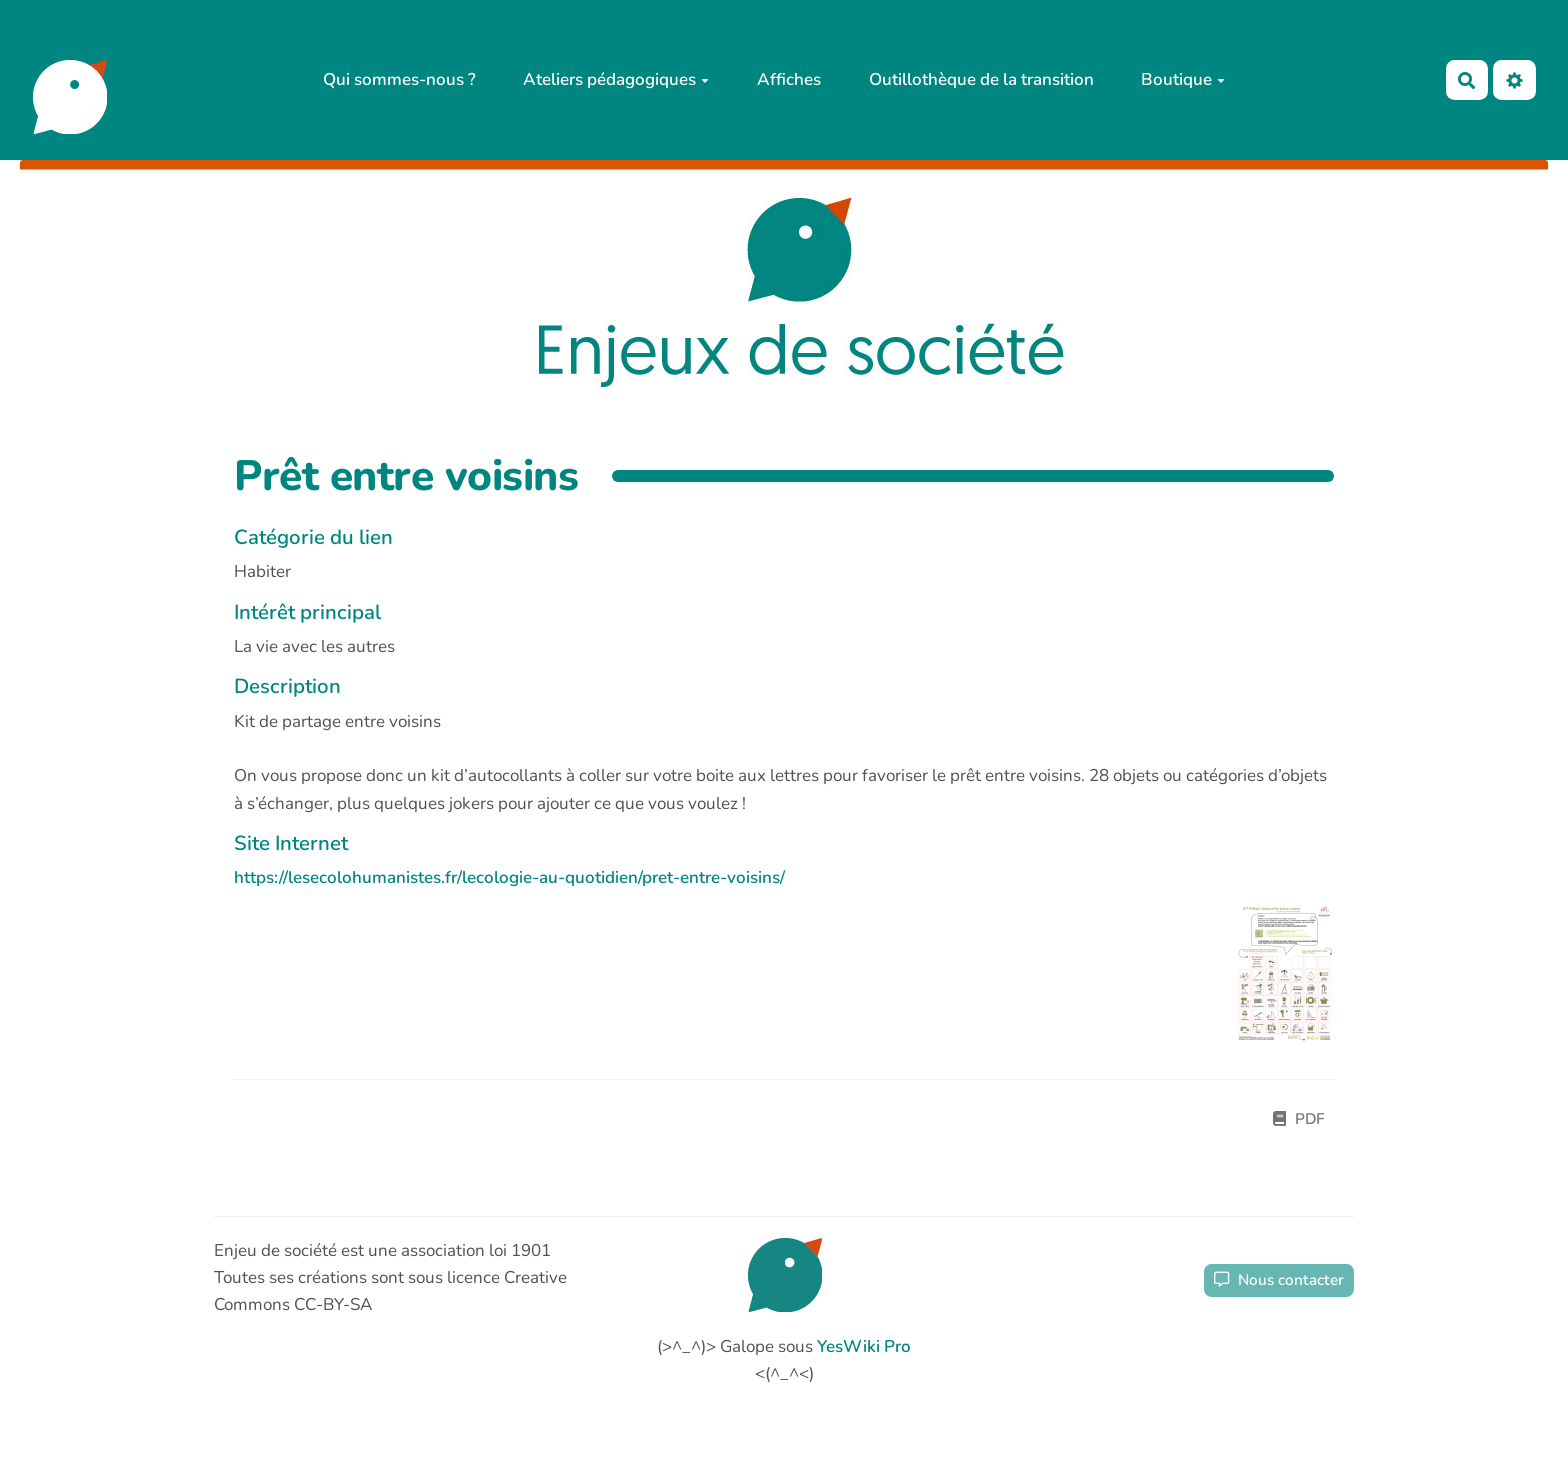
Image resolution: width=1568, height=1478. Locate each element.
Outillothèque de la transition (981, 79)
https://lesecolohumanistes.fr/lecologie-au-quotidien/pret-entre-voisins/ (509, 877)
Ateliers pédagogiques (616, 79)
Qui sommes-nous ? (399, 79)
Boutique (1183, 79)
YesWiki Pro (864, 1346)
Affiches (789, 79)
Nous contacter (1279, 1280)
